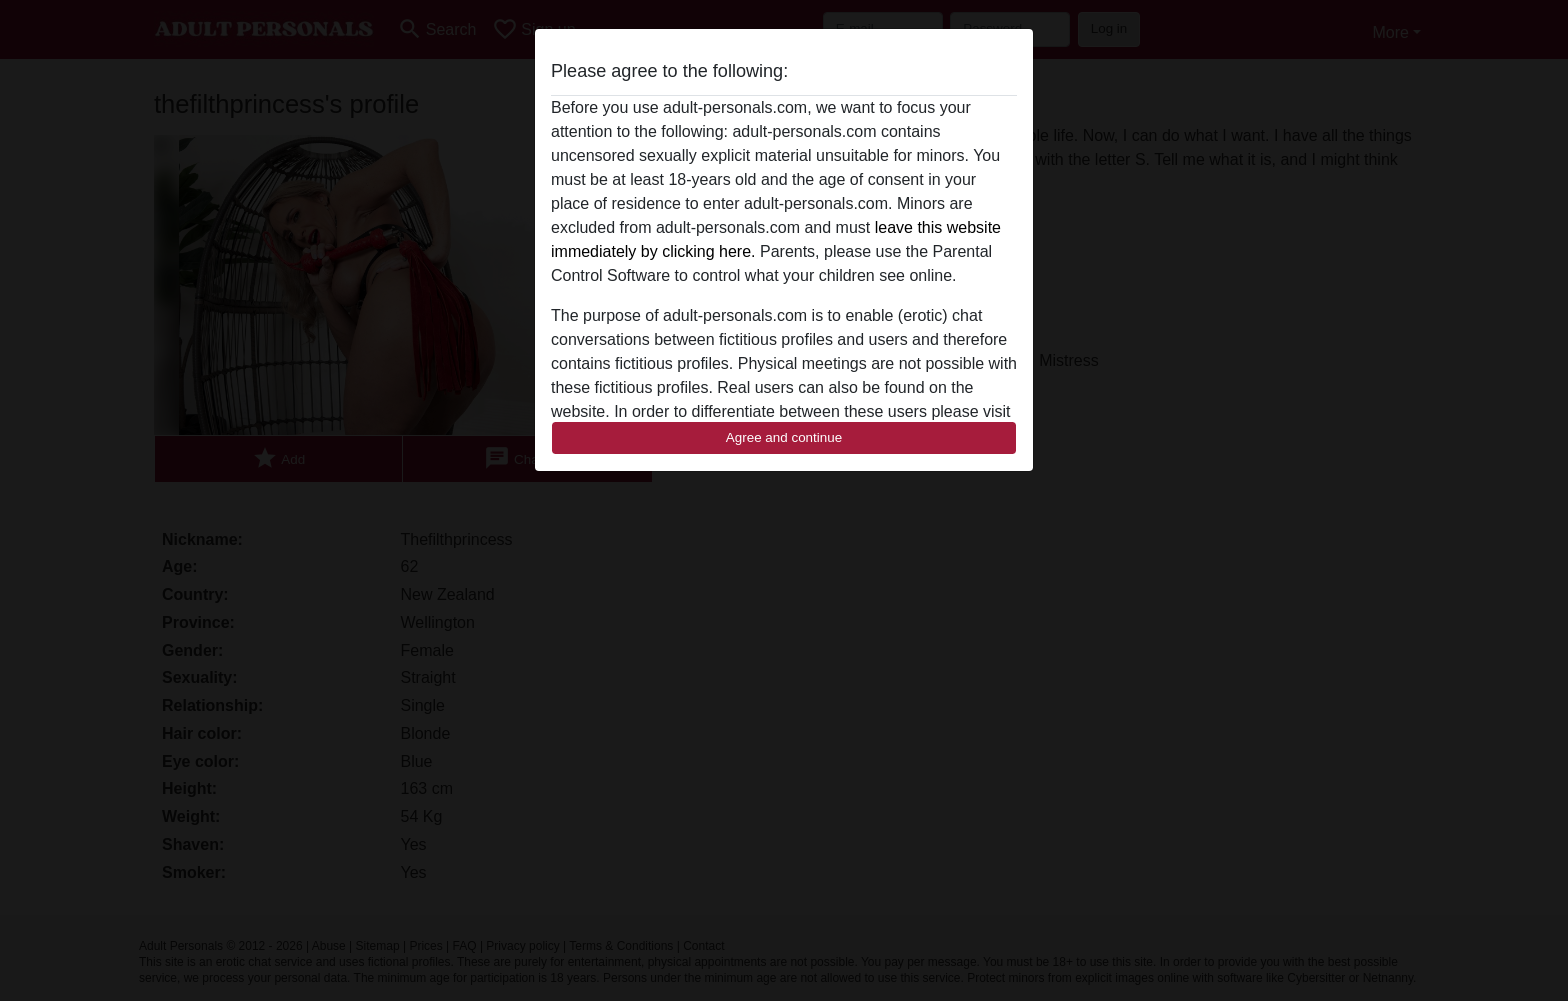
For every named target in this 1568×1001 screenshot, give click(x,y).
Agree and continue (784, 437)
